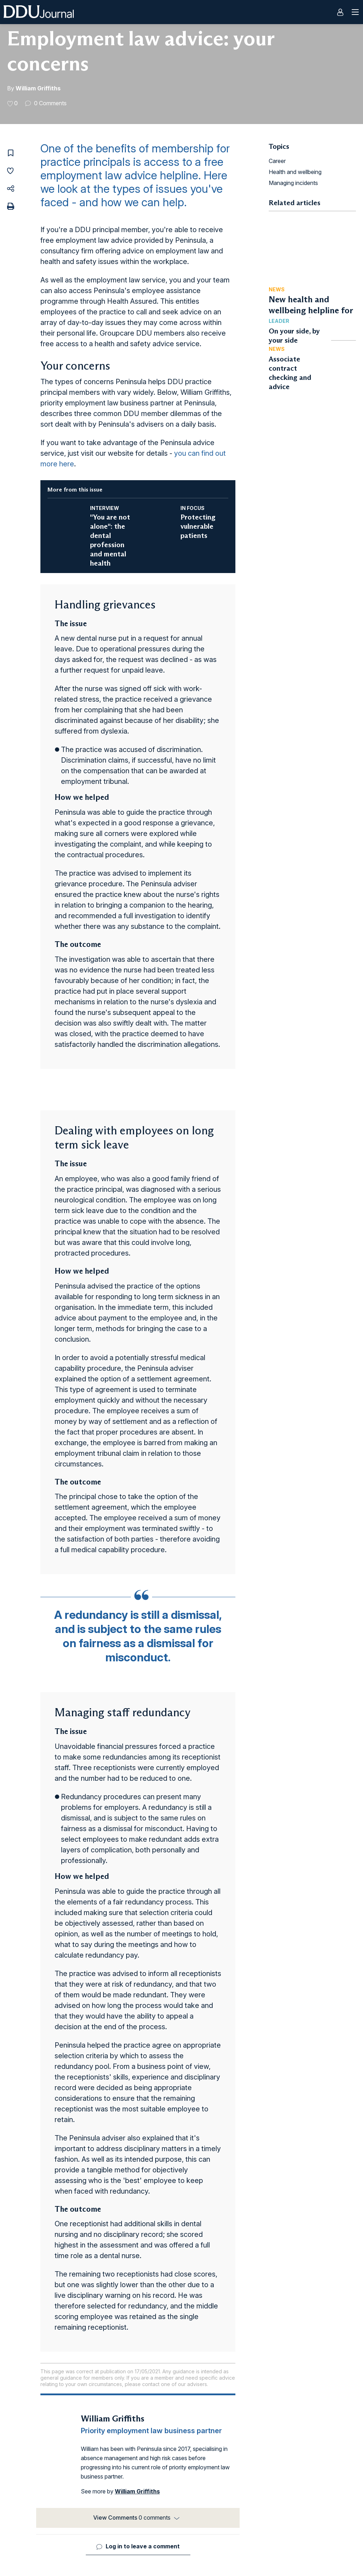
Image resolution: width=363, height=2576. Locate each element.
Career (277, 160)
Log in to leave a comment (143, 2546)
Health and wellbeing (295, 171)
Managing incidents (293, 182)
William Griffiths (38, 88)
